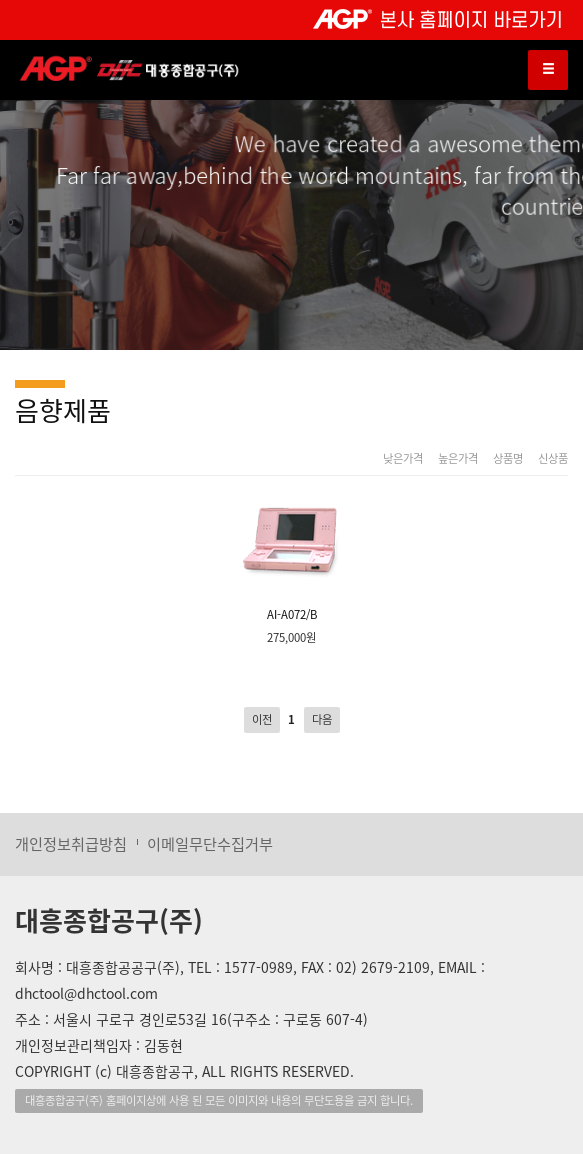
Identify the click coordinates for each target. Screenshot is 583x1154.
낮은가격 (403, 459)
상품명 (508, 459)
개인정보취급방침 (71, 843)
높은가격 (458, 459)
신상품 (553, 459)
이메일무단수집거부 (210, 843)
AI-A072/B (292, 557)
